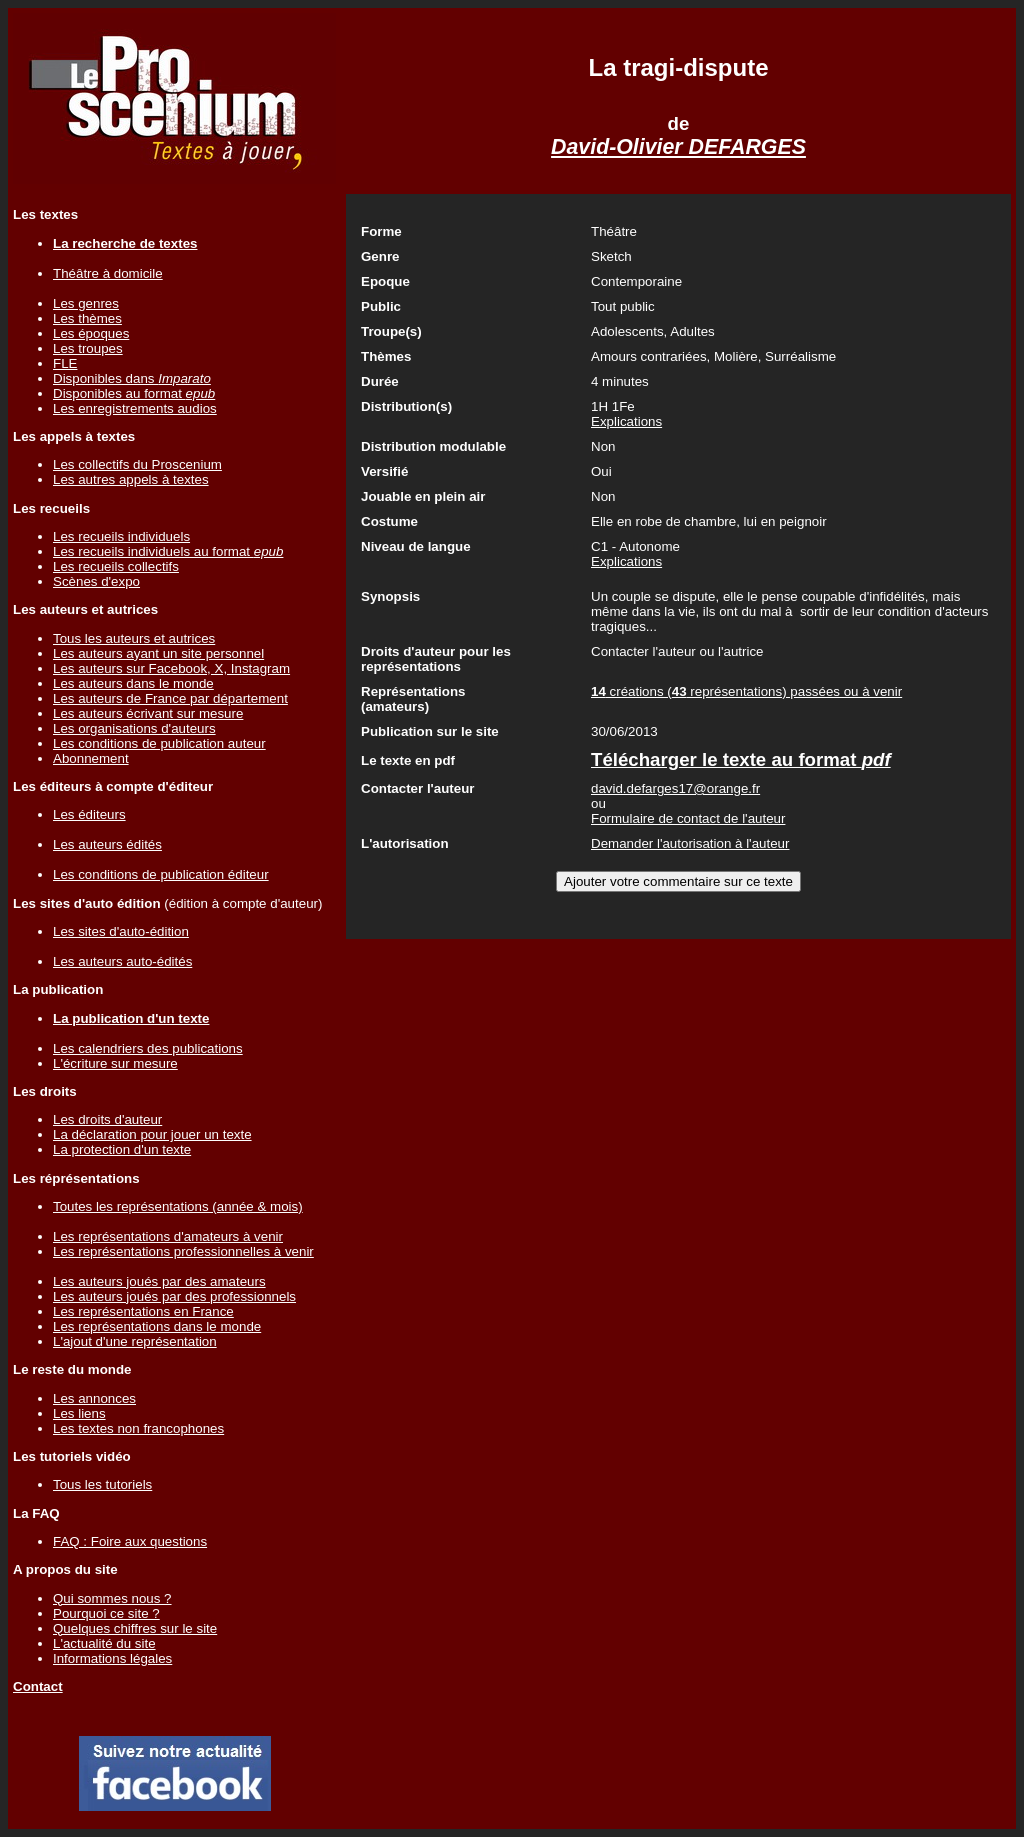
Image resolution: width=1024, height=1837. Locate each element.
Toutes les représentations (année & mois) (178, 1206)
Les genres (86, 303)
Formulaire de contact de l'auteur (688, 818)
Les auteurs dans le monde (133, 683)
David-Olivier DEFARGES (678, 147)
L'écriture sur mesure (115, 1063)
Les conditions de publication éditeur (161, 874)
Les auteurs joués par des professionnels (174, 1296)
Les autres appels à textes (131, 479)
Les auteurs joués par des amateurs (159, 1281)
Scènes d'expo (96, 581)
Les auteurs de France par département (170, 698)
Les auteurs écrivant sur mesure (148, 713)
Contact (38, 1686)
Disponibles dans (132, 378)
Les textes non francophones (138, 1428)
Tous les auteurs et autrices (134, 638)
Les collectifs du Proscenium (137, 464)
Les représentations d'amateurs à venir (168, 1236)
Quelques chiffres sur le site (135, 1628)
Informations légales (112, 1658)
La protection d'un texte (122, 1149)
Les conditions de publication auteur (159, 743)
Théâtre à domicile (108, 273)
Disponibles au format (134, 393)
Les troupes (88, 348)
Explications (626, 421)
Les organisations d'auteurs (134, 728)
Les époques (91, 333)
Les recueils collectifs (116, 566)
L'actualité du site (104, 1643)
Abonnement (91, 758)
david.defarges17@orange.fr (675, 788)
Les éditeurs (89, 814)
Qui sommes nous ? (112, 1598)
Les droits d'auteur (107, 1119)
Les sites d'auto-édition (121, 931)
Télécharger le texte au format (741, 759)
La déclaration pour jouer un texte (152, 1134)
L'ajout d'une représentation (135, 1341)
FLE (65, 363)
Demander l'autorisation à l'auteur (690, 843)
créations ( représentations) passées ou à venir (746, 691)
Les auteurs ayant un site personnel (158, 653)
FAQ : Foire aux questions (130, 1541)
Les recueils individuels (121, 536)
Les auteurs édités (107, 844)
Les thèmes (87, 318)
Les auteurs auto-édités (122, 961)
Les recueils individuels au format (168, 551)
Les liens (79, 1413)
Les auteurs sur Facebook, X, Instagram (171, 668)
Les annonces (94, 1398)
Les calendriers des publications (148, 1048)
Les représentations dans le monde (157, 1326)
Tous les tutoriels (102, 1484)
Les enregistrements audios (135, 408)
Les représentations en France (143, 1311)
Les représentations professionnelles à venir (183, 1251)
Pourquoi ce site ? (106, 1613)
